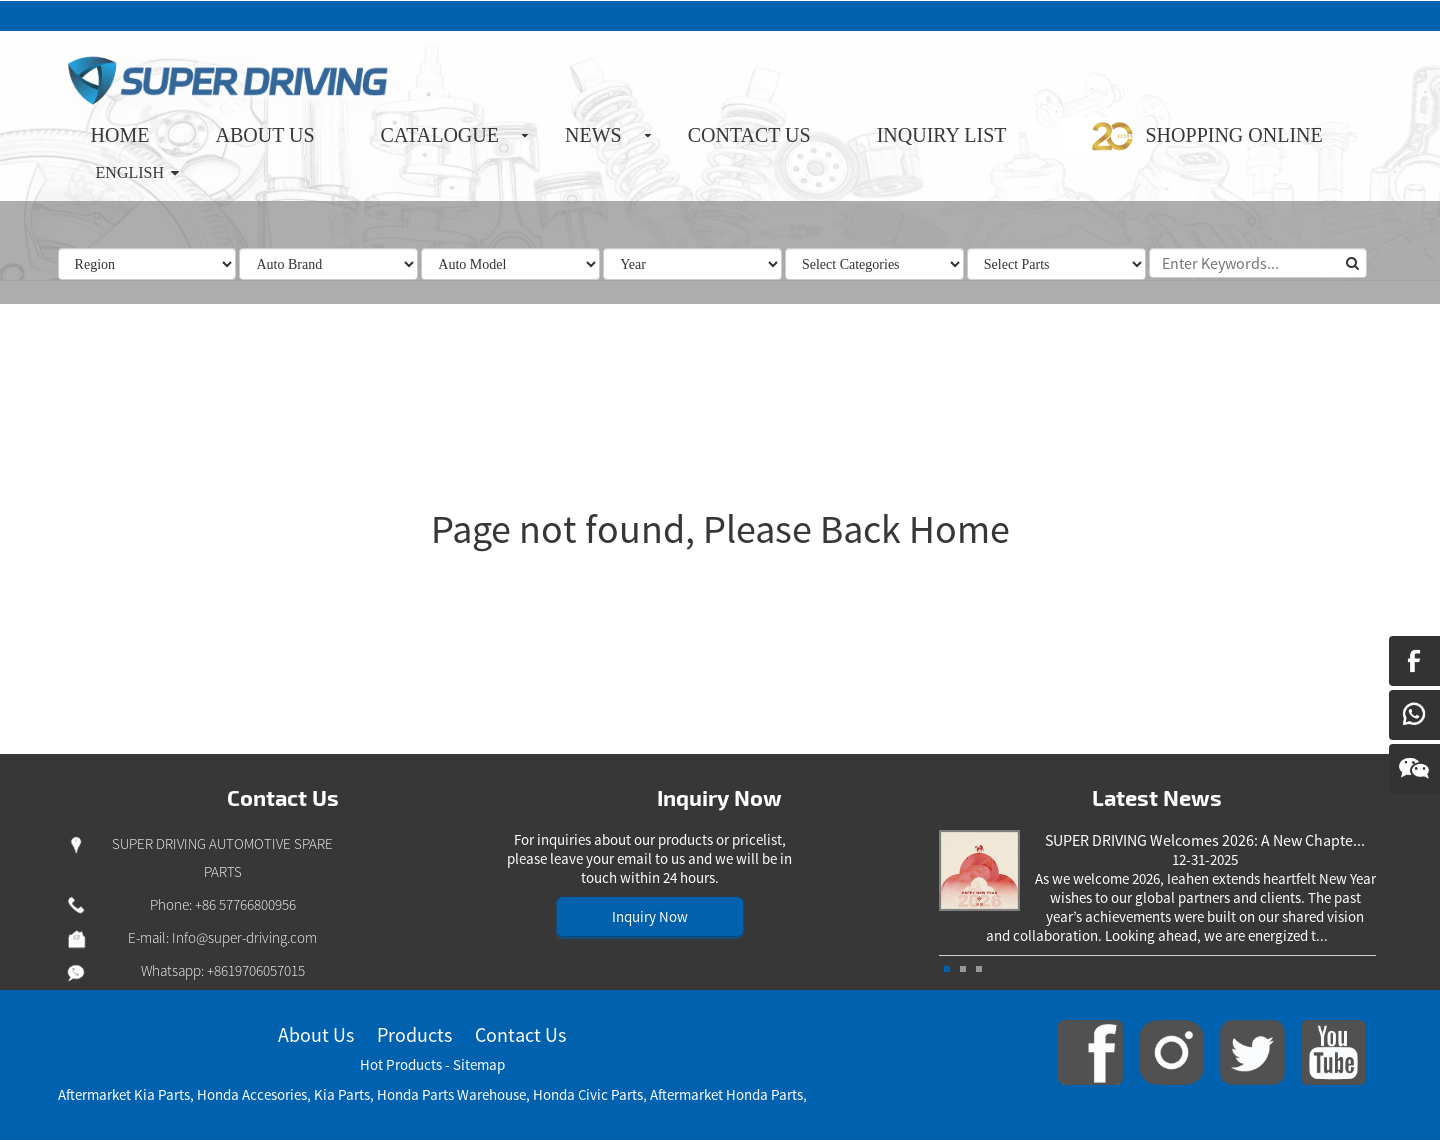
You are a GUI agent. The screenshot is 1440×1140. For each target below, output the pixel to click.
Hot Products (401, 1064)
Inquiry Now (650, 916)
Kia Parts (342, 1094)
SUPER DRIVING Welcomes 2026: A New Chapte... (1205, 840)
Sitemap (479, 1064)
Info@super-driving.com (244, 937)
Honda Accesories (252, 1094)
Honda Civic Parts (588, 1094)
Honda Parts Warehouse (451, 1094)
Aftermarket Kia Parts (124, 1094)
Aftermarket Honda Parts (726, 1094)
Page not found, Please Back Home (720, 529)
